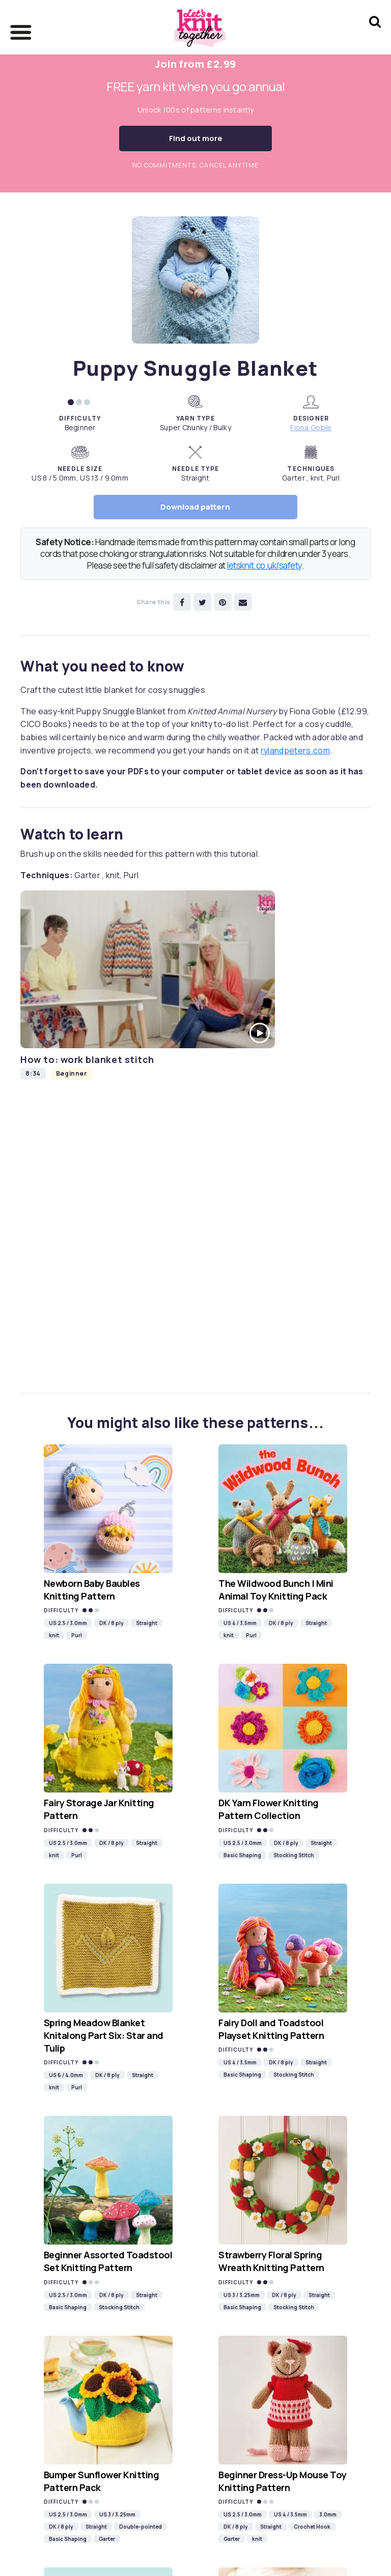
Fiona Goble (310, 427)
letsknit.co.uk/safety (264, 565)
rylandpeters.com (295, 750)
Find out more (195, 138)
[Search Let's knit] (375, 35)
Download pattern (195, 506)
